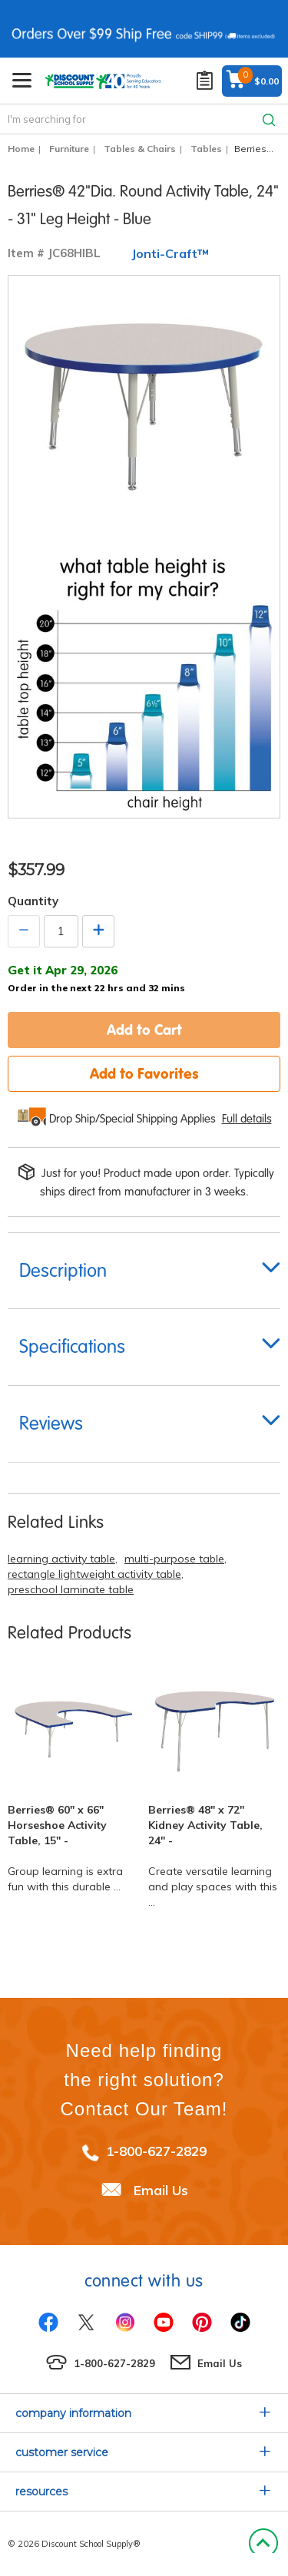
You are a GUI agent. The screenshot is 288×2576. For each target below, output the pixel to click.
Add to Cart (144, 1029)
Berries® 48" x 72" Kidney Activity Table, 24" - (205, 1825)
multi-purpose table (174, 1559)
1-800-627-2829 (156, 2151)
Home (21, 148)
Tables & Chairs (140, 148)
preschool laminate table (71, 1589)
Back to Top (263, 2543)
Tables (206, 148)
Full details (247, 1119)
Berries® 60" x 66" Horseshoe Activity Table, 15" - (57, 1825)
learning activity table (61, 1559)
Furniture (69, 148)
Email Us (161, 2190)
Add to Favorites (144, 1073)
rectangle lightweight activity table (94, 1574)
